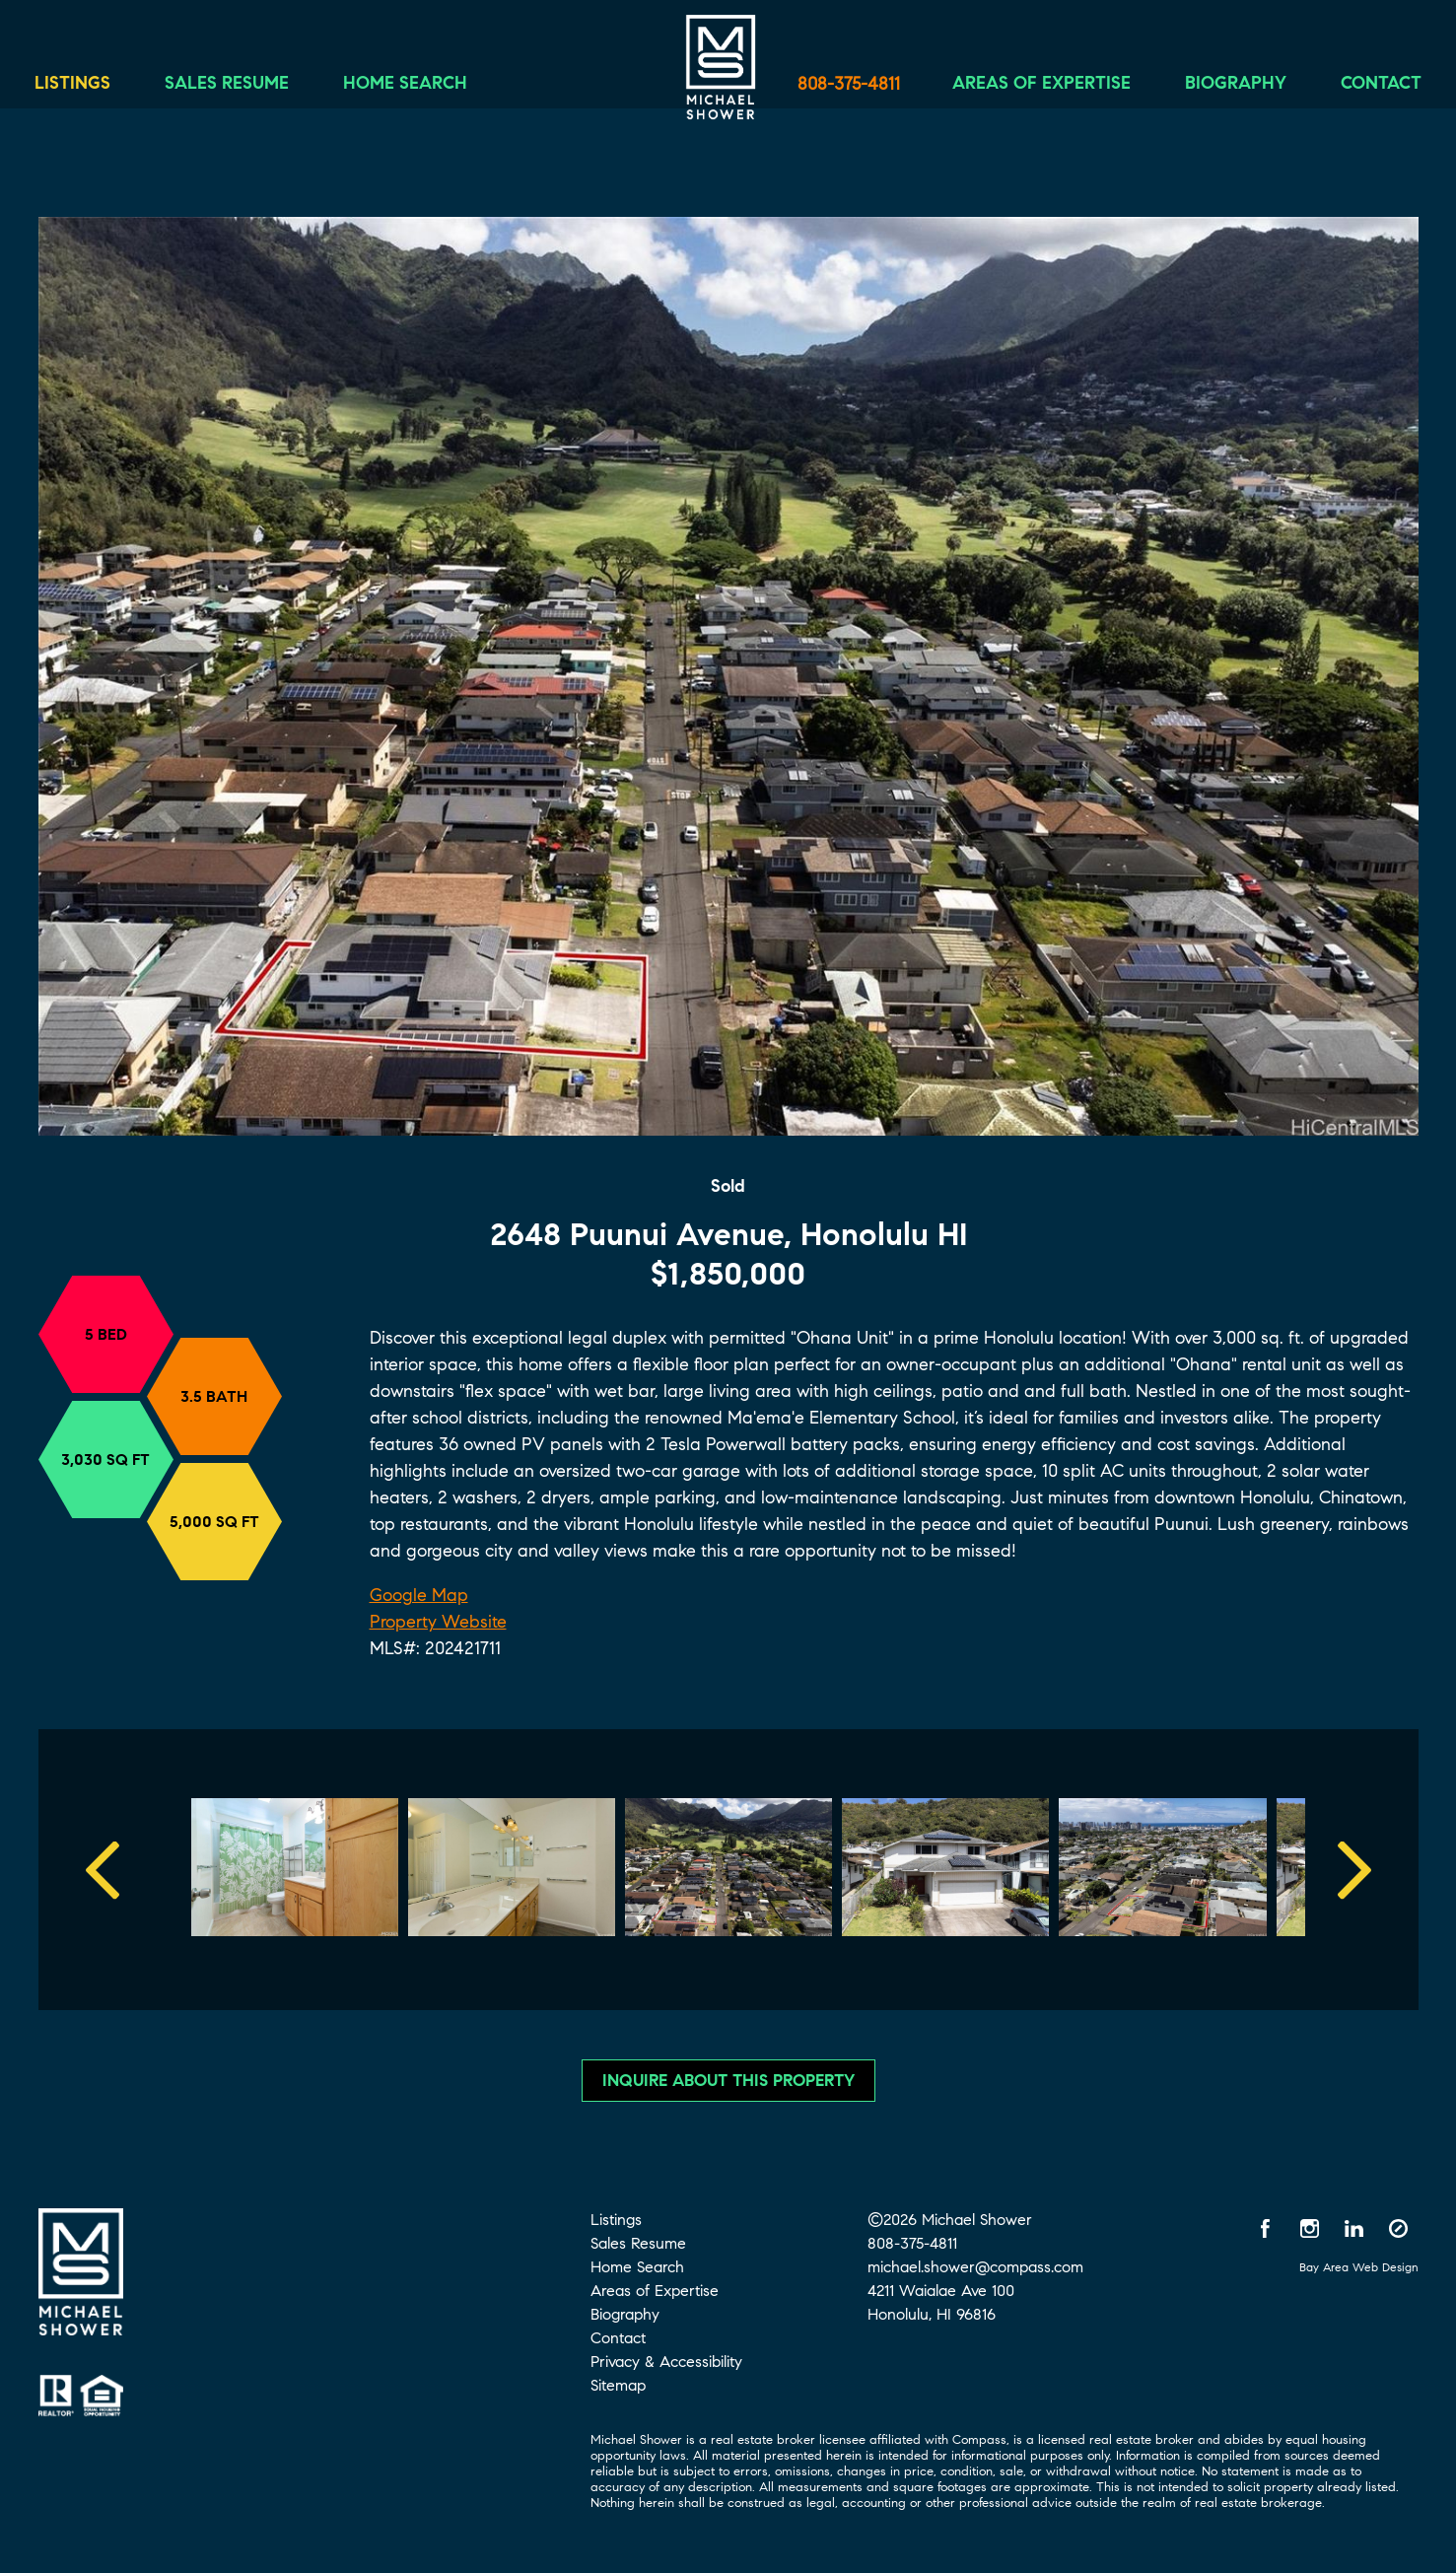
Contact (1366, 86)
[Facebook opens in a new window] (1265, 2228)
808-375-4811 (848, 84)
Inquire (728, 2080)
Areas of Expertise (1026, 86)
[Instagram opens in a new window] (1310, 2228)
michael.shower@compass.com (975, 2267)
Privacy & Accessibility (666, 2361)
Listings (87, 86)
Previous (102, 1869)
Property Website (438, 1622)
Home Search (420, 86)
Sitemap (618, 2385)
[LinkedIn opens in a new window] (1354, 2228)
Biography (1221, 86)
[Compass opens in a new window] (1399, 2228)
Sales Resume (241, 86)
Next (1354, 1869)
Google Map (419, 1595)
